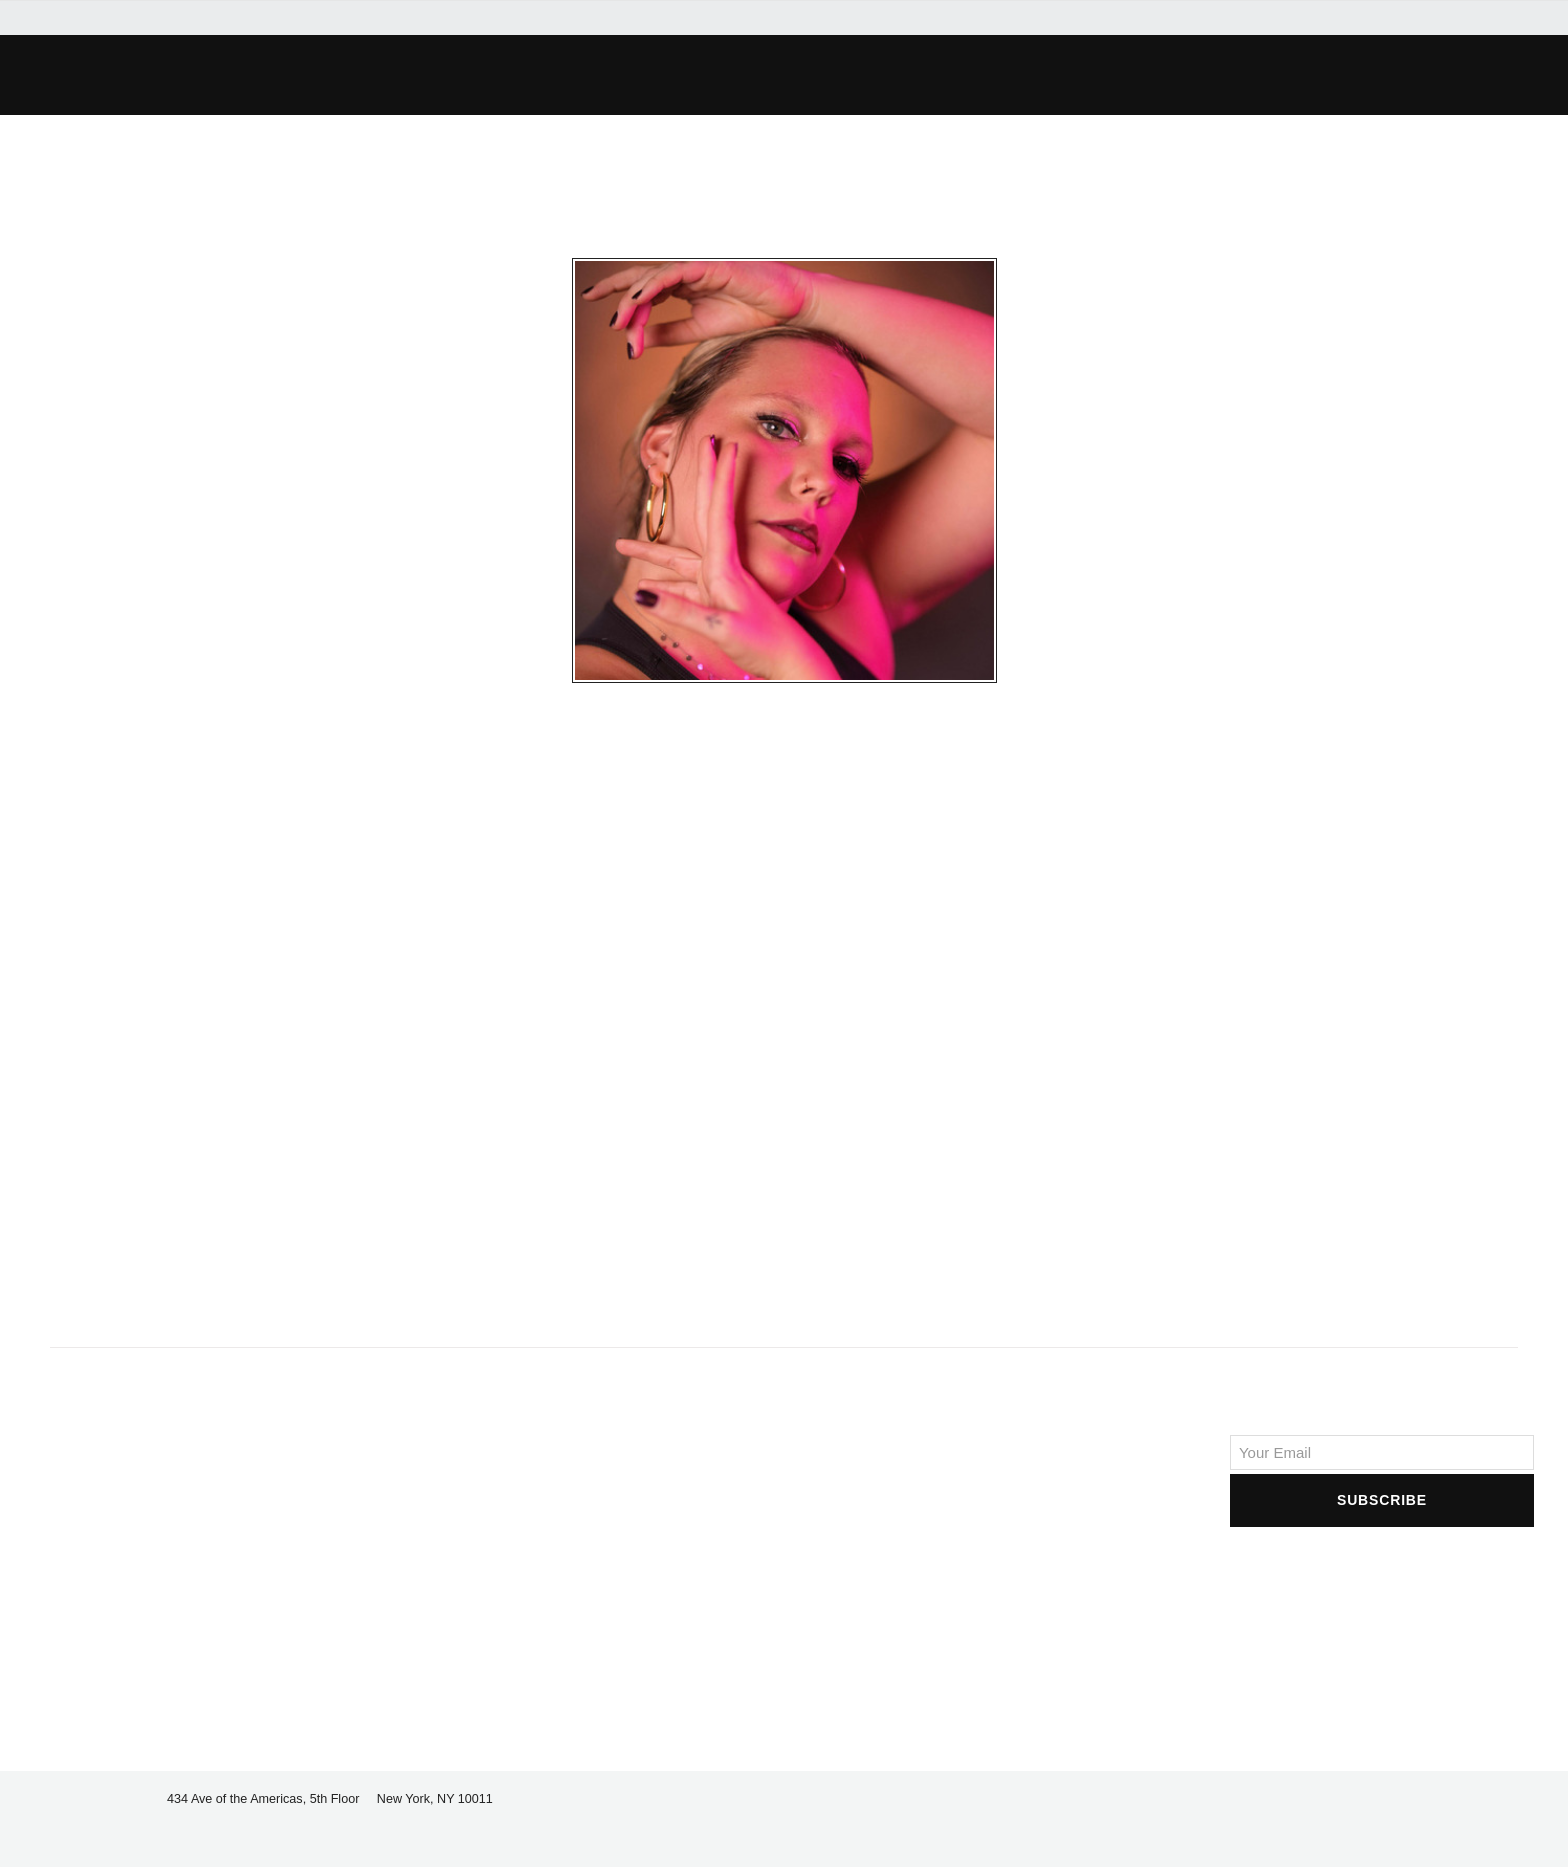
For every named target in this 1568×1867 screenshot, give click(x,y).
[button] (430, 75)
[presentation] (1382, 1570)
